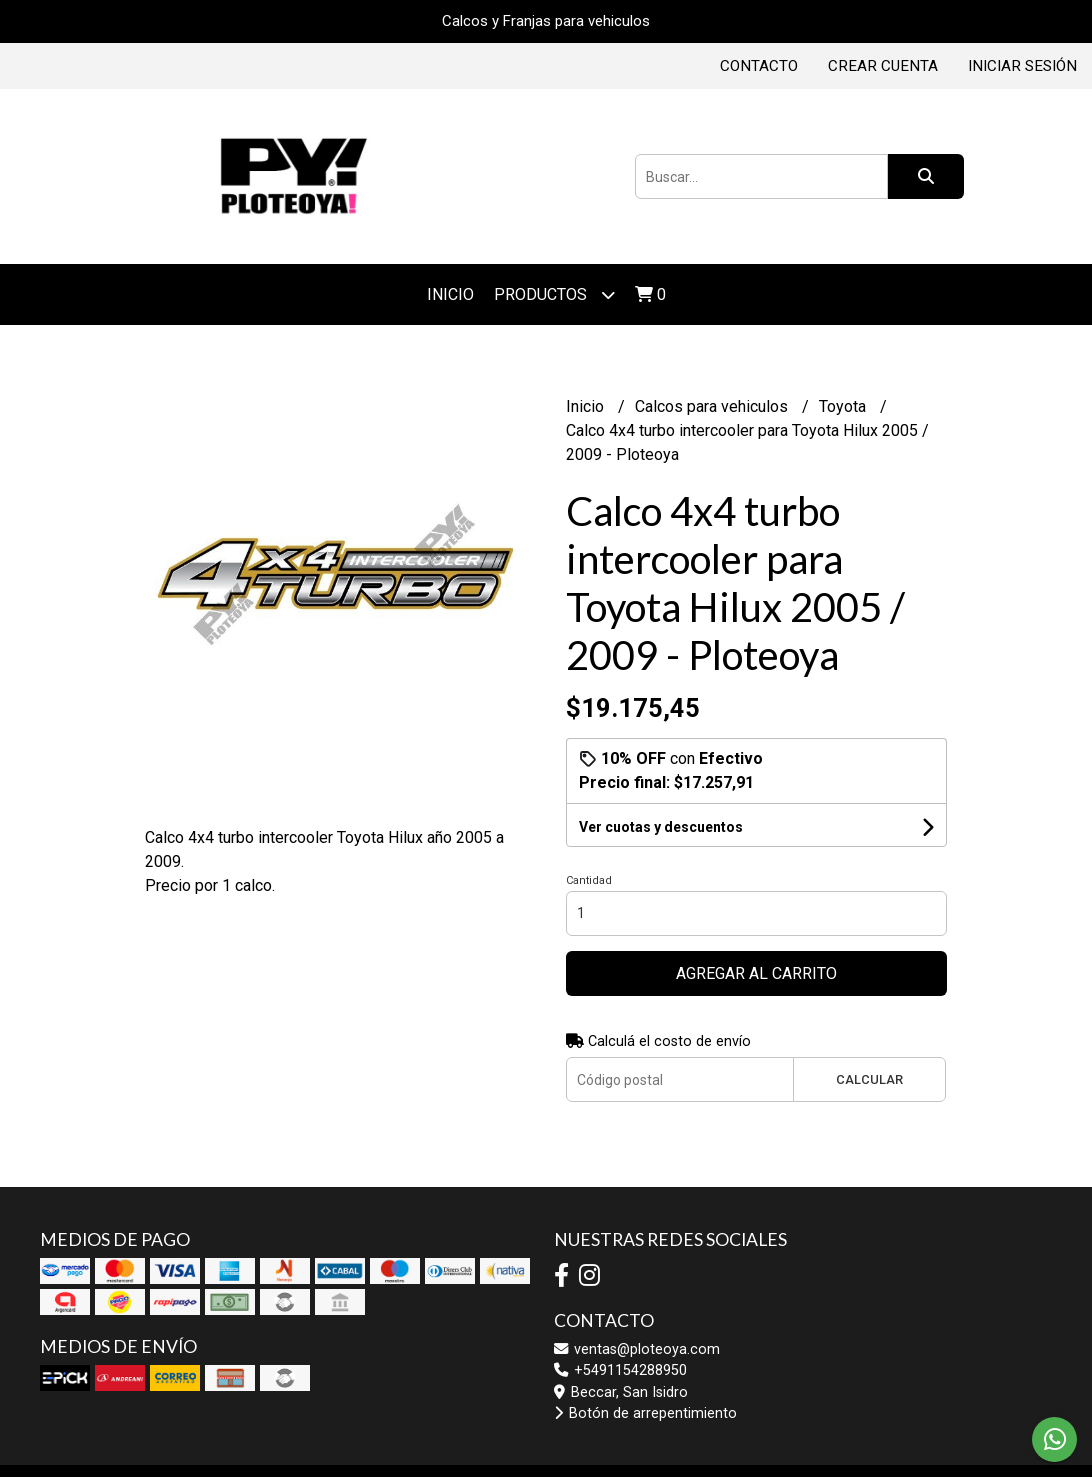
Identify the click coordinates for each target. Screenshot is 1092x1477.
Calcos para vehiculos (713, 406)
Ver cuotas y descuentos (661, 827)
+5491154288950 (620, 1370)
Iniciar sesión (1022, 66)
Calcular (869, 1079)
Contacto (759, 66)
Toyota (844, 406)
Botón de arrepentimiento (645, 1413)
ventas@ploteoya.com (637, 1349)
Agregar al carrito (756, 973)
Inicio (450, 294)
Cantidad (589, 880)
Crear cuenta (883, 66)
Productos (554, 294)
